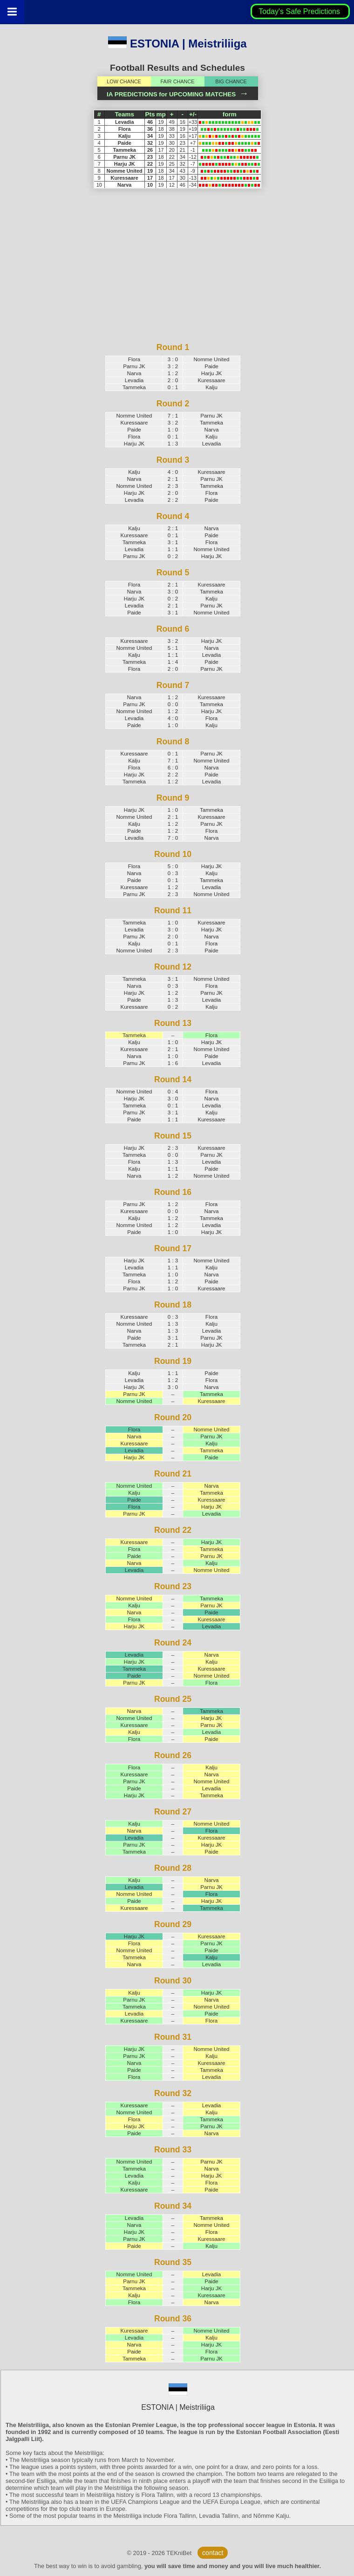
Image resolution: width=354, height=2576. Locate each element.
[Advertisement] (173, 276)
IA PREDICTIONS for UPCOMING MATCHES (177, 94)
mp (161, 114)
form (230, 114)
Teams (124, 114)
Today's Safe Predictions (300, 11)
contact (212, 2552)
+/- (193, 114)
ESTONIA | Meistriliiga (177, 43)
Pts (150, 114)
